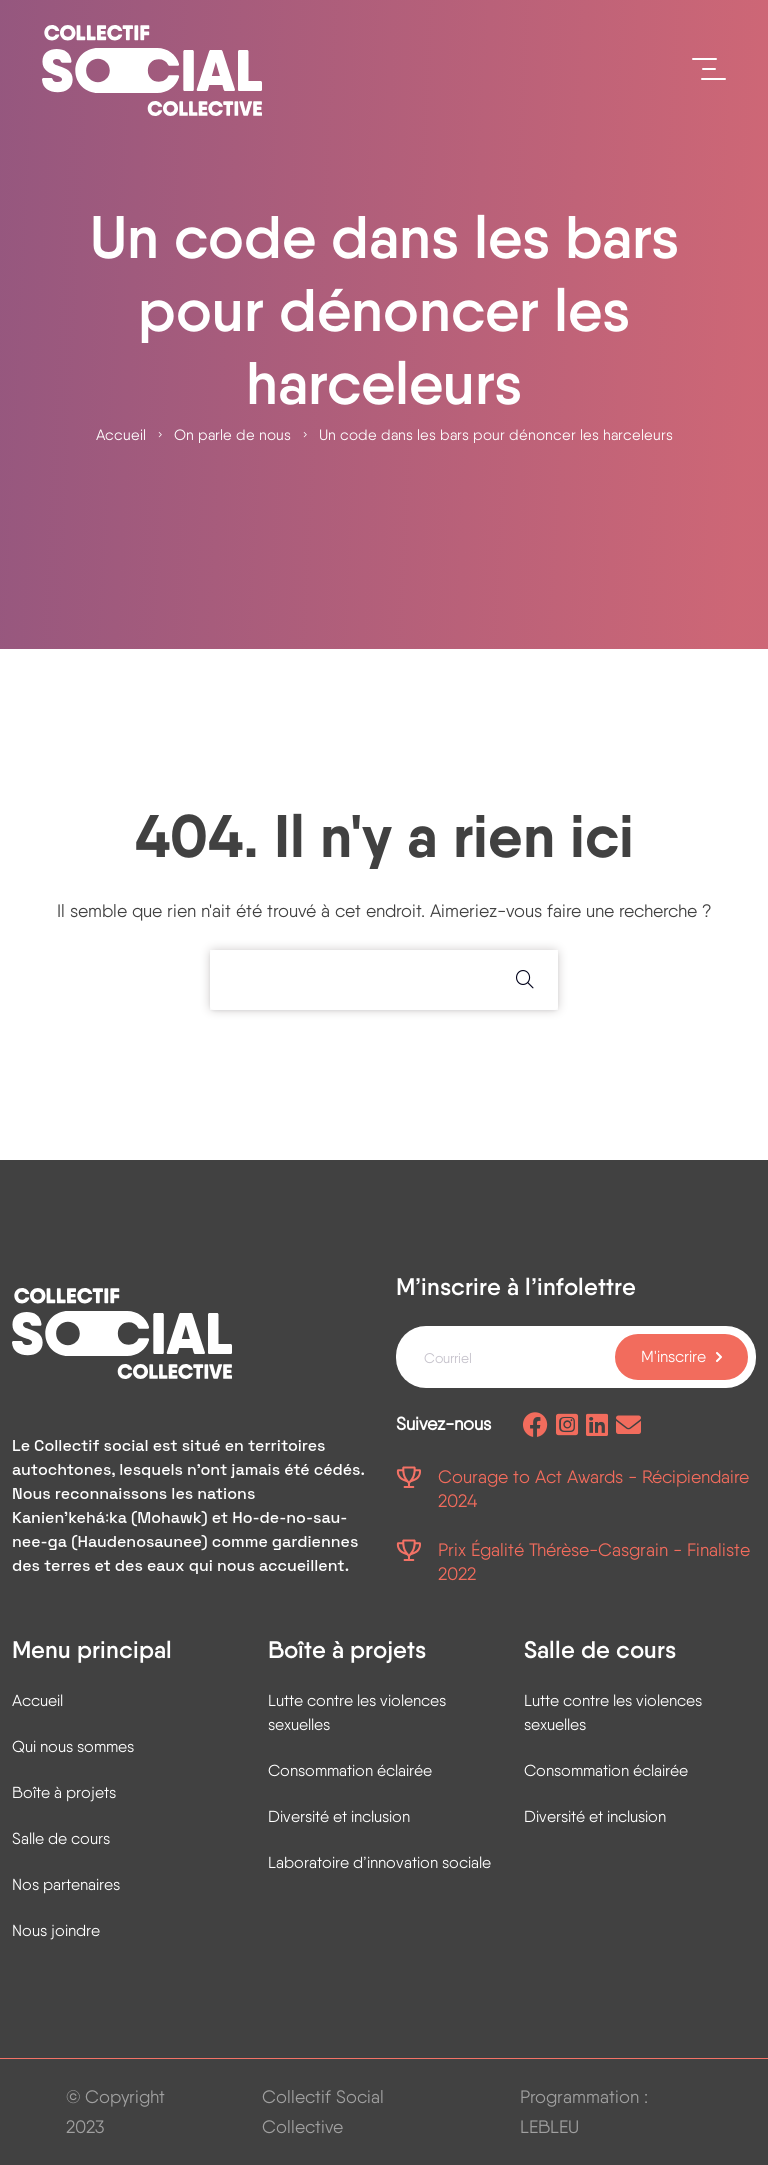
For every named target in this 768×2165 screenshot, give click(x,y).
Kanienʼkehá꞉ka (69, 1517)
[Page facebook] (535, 1426)
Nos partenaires (66, 1884)
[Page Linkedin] (597, 1426)
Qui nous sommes (73, 1746)
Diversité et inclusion (339, 1816)
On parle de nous (232, 435)
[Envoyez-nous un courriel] (628, 1426)
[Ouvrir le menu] (709, 70)
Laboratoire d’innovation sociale (379, 1862)
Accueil (121, 435)
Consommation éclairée (350, 1770)
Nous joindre (56, 1930)
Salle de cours (61, 1838)
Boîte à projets (64, 1792)
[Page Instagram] (567, 1426)
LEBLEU (549, 2126)
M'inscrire (673, 1356)
